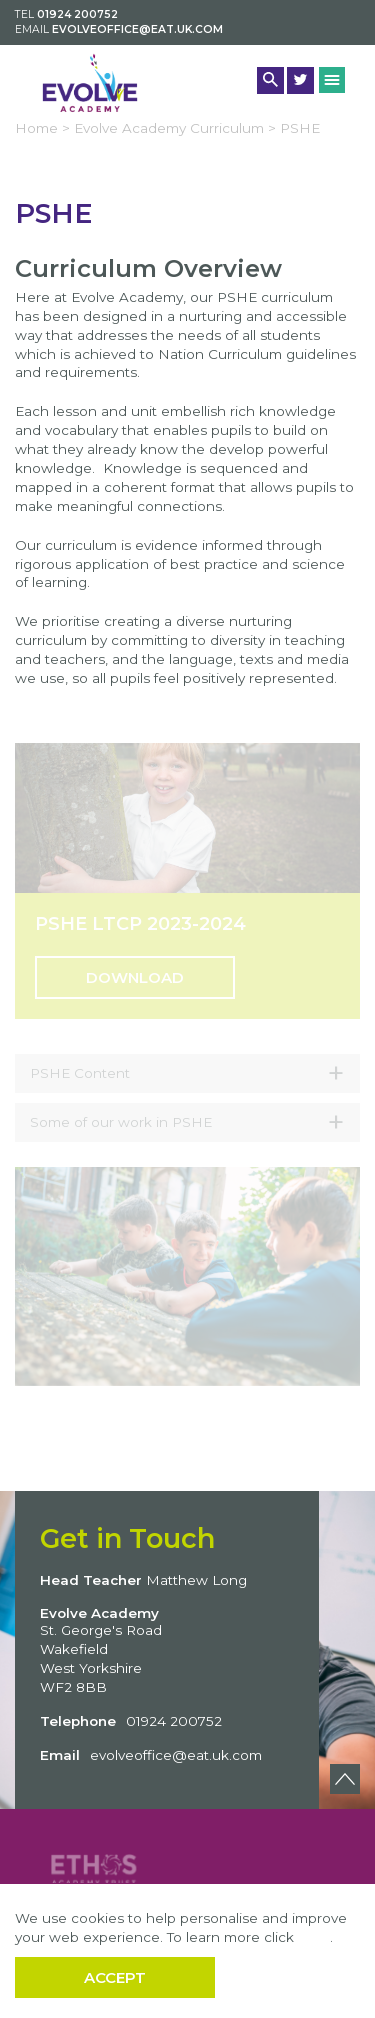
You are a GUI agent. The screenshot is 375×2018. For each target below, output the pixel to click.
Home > (42, 128)
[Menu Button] (332, 80)
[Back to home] (90, 83)
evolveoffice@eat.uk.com (137, 29)
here (314, 1937)
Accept (115, 1977)
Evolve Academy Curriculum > (175, 128)
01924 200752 (77, 14)
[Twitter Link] (300, 80)
